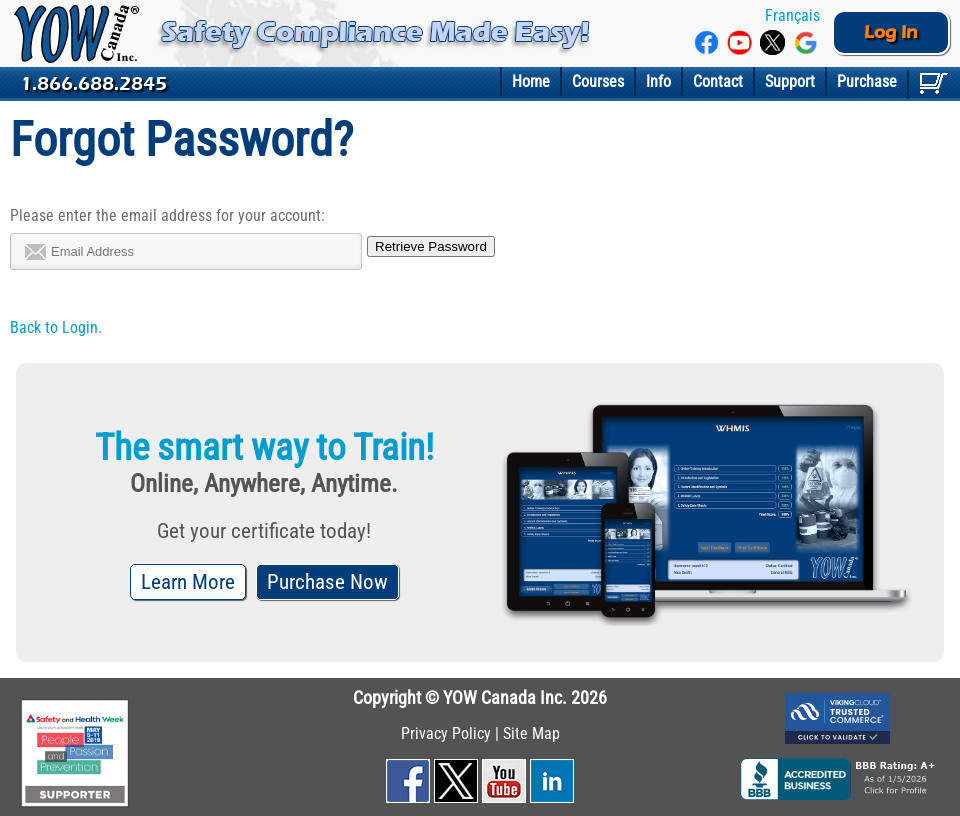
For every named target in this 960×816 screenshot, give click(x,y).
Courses (598, 81)
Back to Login (54, 327)
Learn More (188, 582)
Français (790, 15)
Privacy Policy (446, 733)
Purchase (867, 81)
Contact (718, 81)
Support (790, 81)
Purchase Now (327, 582)
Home (531, 81)
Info (658, 81)
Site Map (531, 733)
